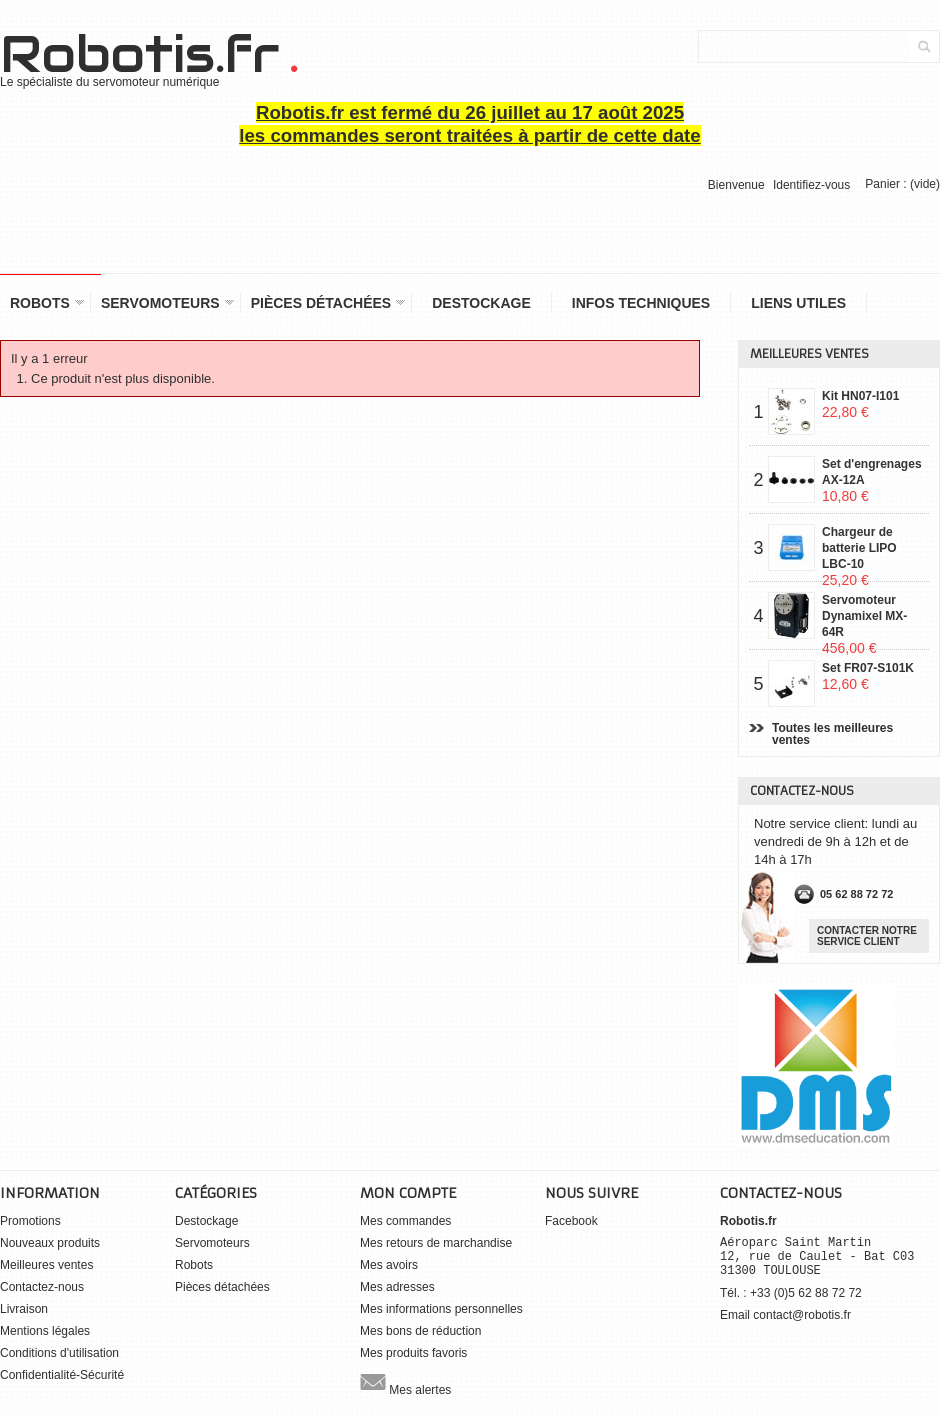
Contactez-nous (42, 1287)
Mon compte (408, 1193)
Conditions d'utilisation (59, 1353)
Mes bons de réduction (420, 1331)
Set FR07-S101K (868, 676)
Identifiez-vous (811, 185)
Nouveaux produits (50, 1243)
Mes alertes (405, 1382)
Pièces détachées (323, 304)
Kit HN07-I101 (860, 404)
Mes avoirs (389, 1265)
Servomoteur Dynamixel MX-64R (864, 615)
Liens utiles (798, 303)
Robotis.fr (148, 55)
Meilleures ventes (809, 354)
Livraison (24, 1309)
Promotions (30, 1221)
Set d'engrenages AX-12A (872, 479)
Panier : (902, 184)
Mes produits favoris (413, 1353)
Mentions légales (45, 1331)
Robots (42, 304)
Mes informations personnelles (441, 1309)
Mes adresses (397, 1287)
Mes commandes (405, 1221)
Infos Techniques (641, 303)
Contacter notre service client (867, 936)
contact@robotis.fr (802, 1315)
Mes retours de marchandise (436, 1243)
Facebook (571, 1221)
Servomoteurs (162, 304)
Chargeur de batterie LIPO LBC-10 (859, 547)
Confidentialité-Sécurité (62, 1375)
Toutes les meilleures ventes (832, 734)
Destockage (481, 303)
